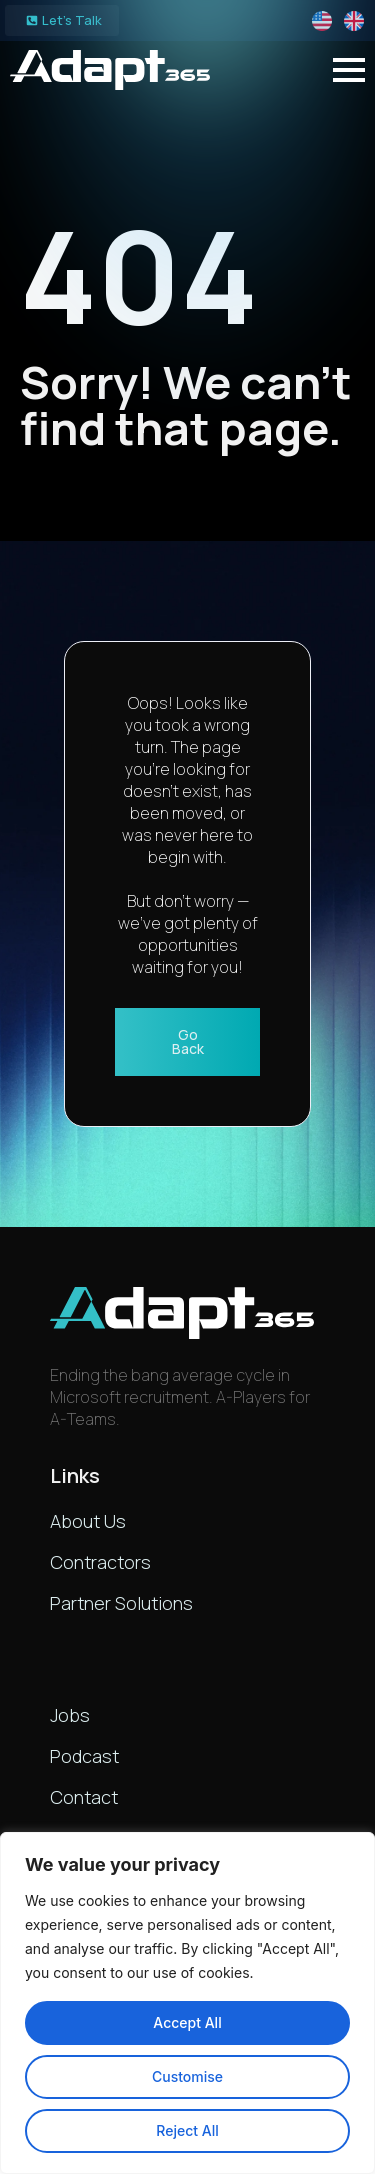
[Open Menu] (349, 70)
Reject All (187, 2130)
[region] (187, 2003)
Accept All (187, 2022)
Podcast (84, 1756)
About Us (88, 1521)
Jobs (70, 1715)
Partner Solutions (121, 1603)
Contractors (100, 1562)
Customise (187, 2076)
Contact (84, 1797)
